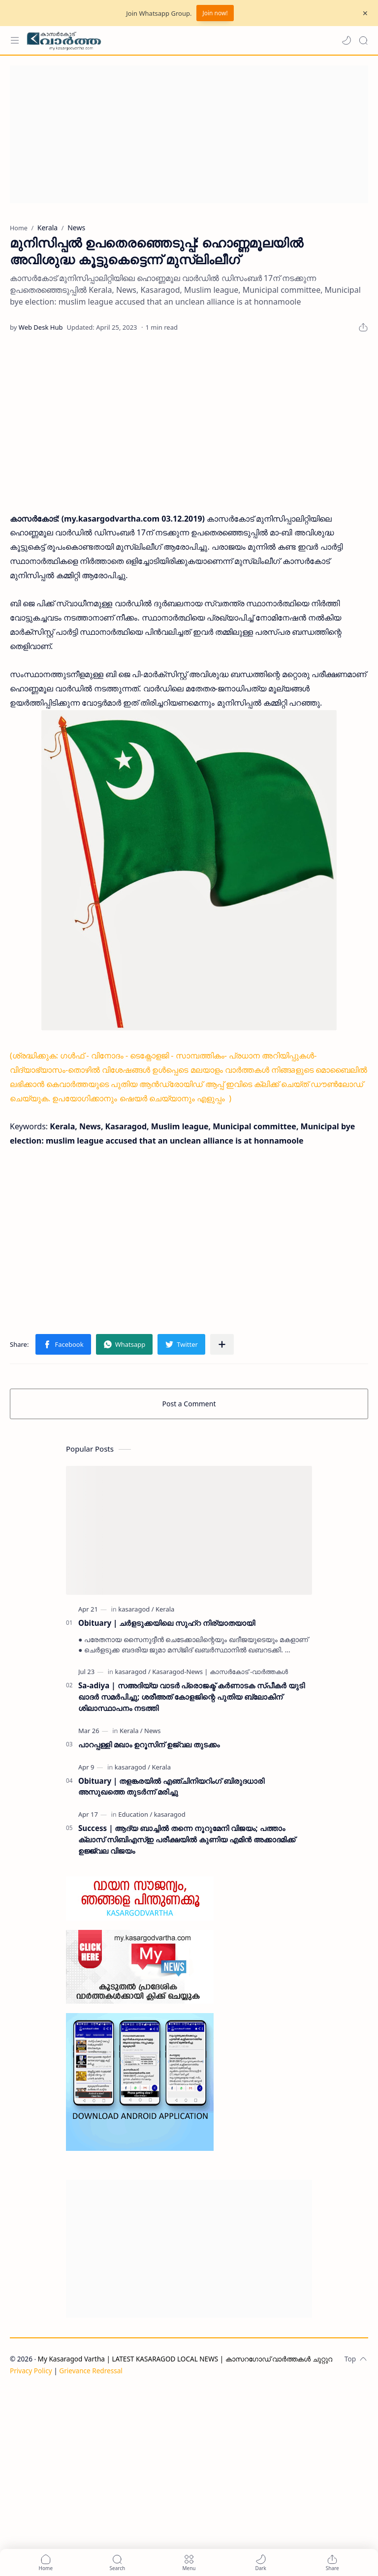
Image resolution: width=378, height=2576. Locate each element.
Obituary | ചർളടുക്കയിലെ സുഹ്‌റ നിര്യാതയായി (166, 1623)
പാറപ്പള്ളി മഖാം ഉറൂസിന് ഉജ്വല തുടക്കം (149, 1744)
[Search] (363, 40)
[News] (152, 1730)
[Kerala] (165, 1609)
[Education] (135, 1814)
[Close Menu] (365, 13)
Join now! (214, 13)
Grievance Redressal (91, 2370)
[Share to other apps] (222, 1344)
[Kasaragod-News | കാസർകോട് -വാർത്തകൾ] (220, 1671)
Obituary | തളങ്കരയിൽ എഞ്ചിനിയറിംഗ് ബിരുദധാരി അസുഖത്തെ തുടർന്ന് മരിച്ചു (171, 1786)
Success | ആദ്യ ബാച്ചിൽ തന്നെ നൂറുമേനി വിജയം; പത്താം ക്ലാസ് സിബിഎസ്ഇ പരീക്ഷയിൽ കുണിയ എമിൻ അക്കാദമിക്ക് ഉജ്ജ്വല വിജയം (186, 1839)
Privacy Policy (31, 2370)
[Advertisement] (189, 134)
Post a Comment (189, 1403)
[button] (346, 40)
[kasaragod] (136, 1609)
